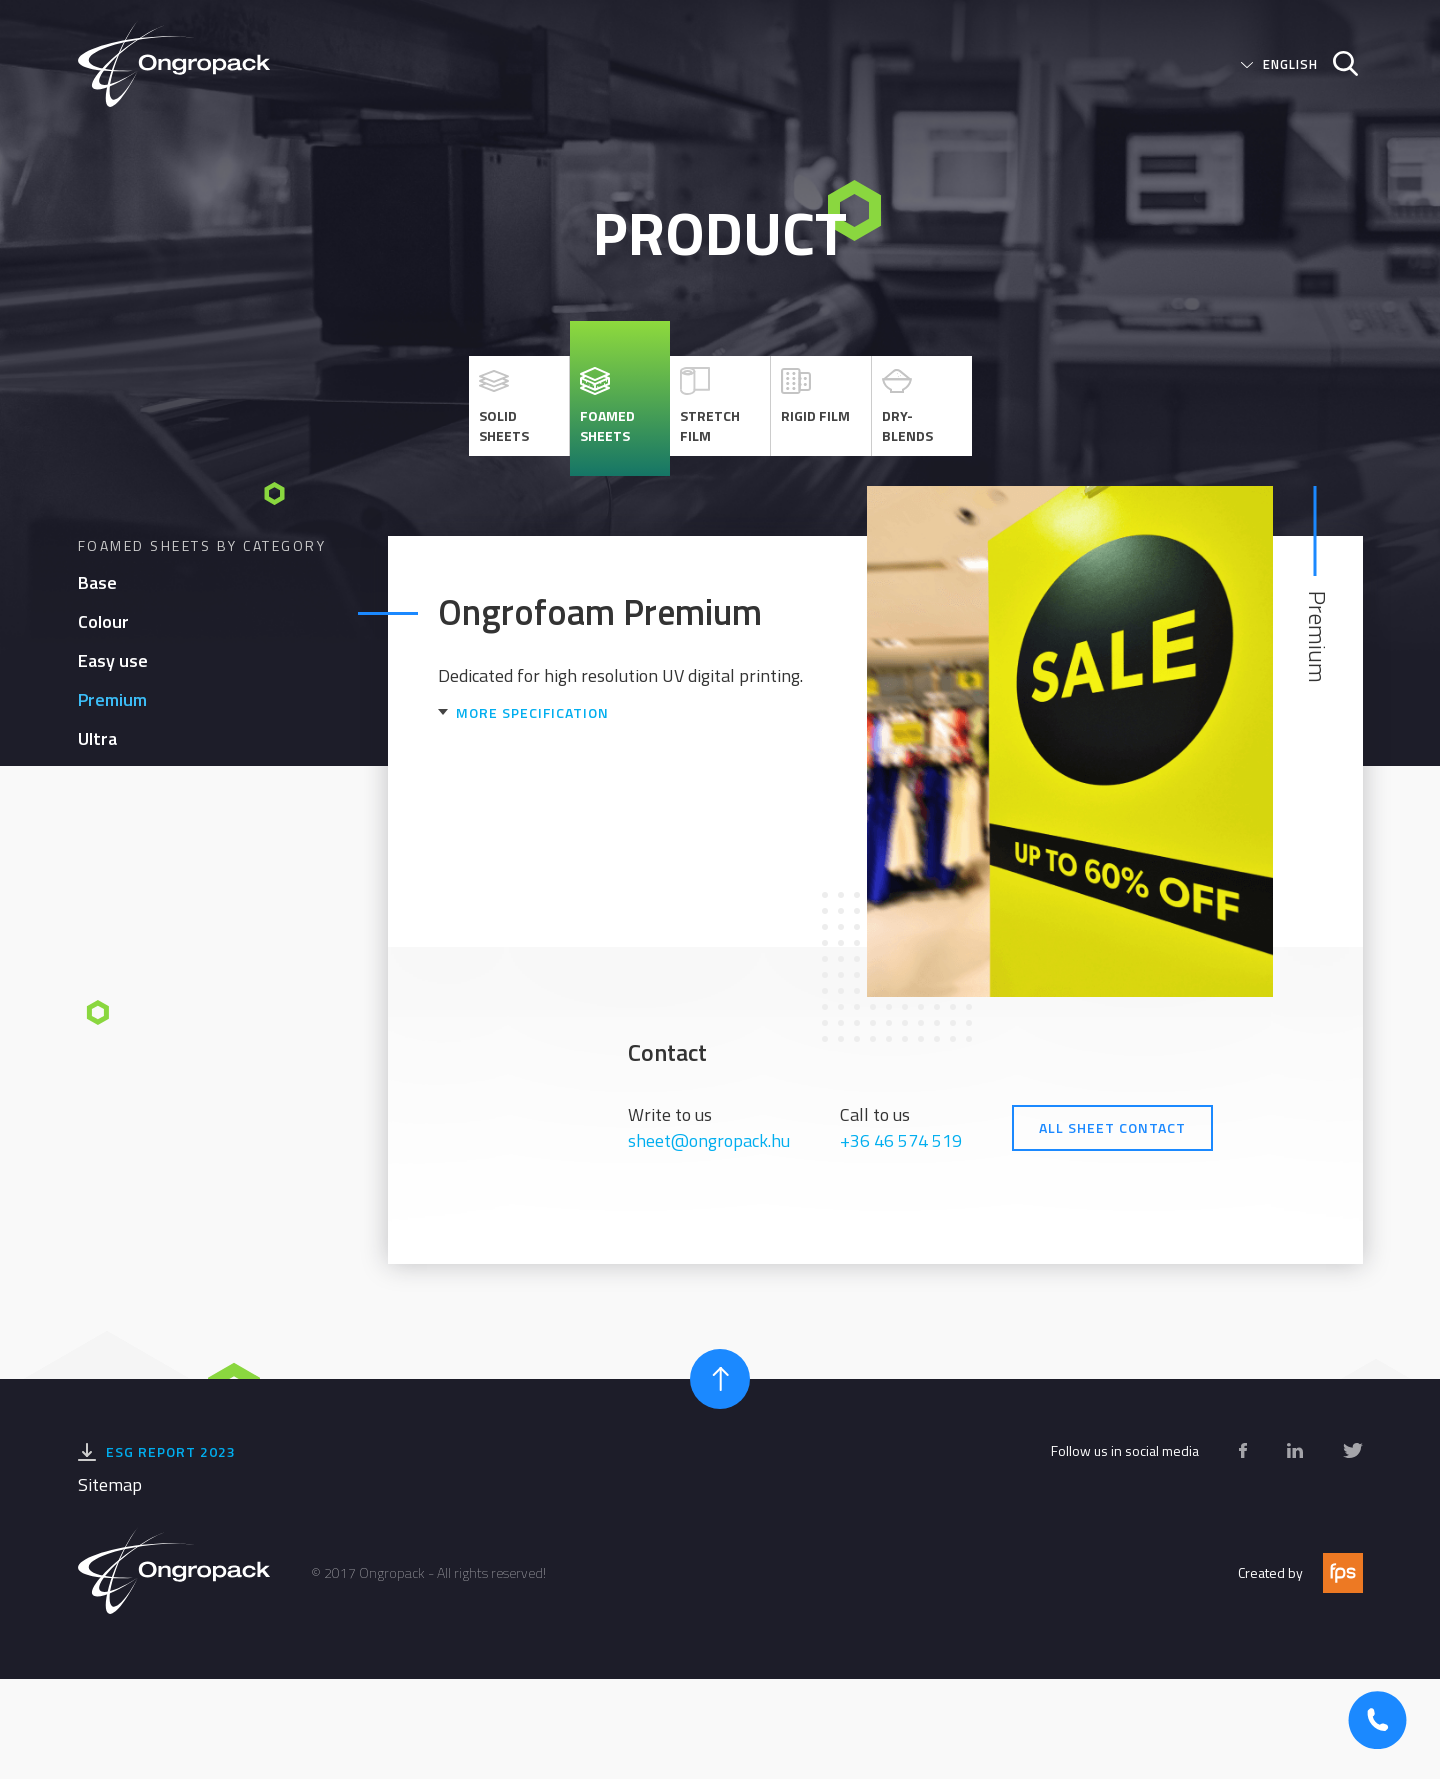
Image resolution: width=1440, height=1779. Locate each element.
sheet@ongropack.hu (709, 1140)
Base (97, 582)
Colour (103, 621)
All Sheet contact (1112, 1127)
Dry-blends (907, 406)
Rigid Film (815, 396)
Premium (112, 699)
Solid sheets (504, 406)
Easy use (113, 660)
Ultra (97, 738)
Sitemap (110, 1484)
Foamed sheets (607, 406)
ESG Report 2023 (171, 1451)
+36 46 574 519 (901, 1140)
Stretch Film (710, 406)
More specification (532, 712)
